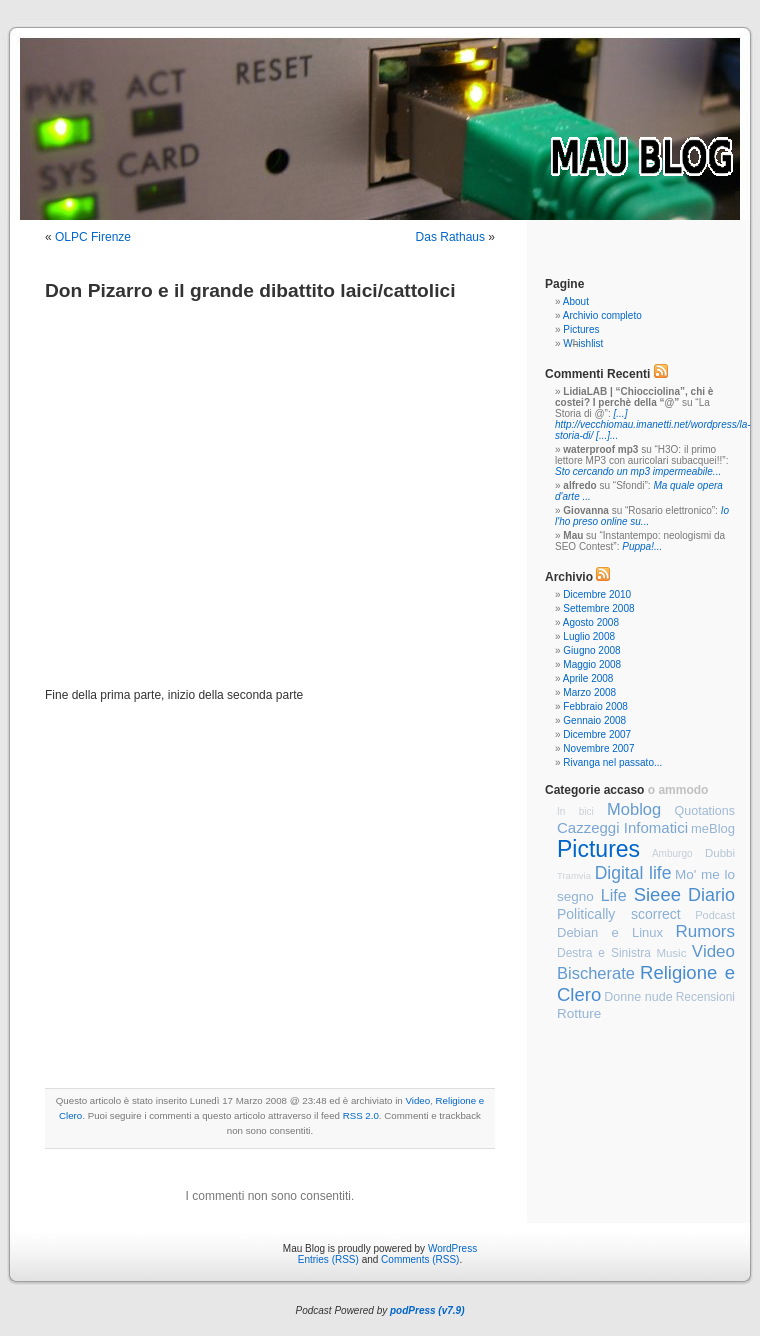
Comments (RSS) (420, 1259)
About (576, 301)
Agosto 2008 (591, 622)
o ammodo (678, 790)
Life (614, 895)
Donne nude (638, 997)
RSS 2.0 (361, 1115)
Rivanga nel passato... (612, 762)
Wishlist (583, 343)
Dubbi (720, 853)
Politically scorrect (619, 914)
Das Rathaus (450, 237)
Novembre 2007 (598, 748)
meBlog (713, 828)
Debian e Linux (610, 932)
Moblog (634, 809)
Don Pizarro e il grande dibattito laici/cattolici (250, 290)
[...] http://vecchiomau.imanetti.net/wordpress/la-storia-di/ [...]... (653, 424)
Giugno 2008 (591, 650)
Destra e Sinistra (604, 953)
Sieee (657, 894)
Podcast (715, 915)
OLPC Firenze (93, 237)
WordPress (452, 1248)
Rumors (705, 931)
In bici (575, 811)
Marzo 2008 (589, 692)
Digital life (633, 873)
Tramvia (574, 875)
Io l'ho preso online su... (642, 516)
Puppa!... (642, 546)
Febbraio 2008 (595, 706)
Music (671, 953)
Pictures (581, 329)
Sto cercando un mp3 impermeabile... (638, 471)
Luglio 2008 (589, 636)
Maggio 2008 (592, 664)
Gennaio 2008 (594, 720)
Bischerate (596, 973)
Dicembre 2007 (597, 734)
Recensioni (705, 997)
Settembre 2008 (598, 608)
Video (417, 1100)
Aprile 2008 (588, 678)
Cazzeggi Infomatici (622, 827)
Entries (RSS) (328, 1259)
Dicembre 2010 (597, 594)
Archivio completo (602, 315)
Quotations (705, 811)
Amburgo (672, 853)
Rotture (579, 1013)
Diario (711, 895)
